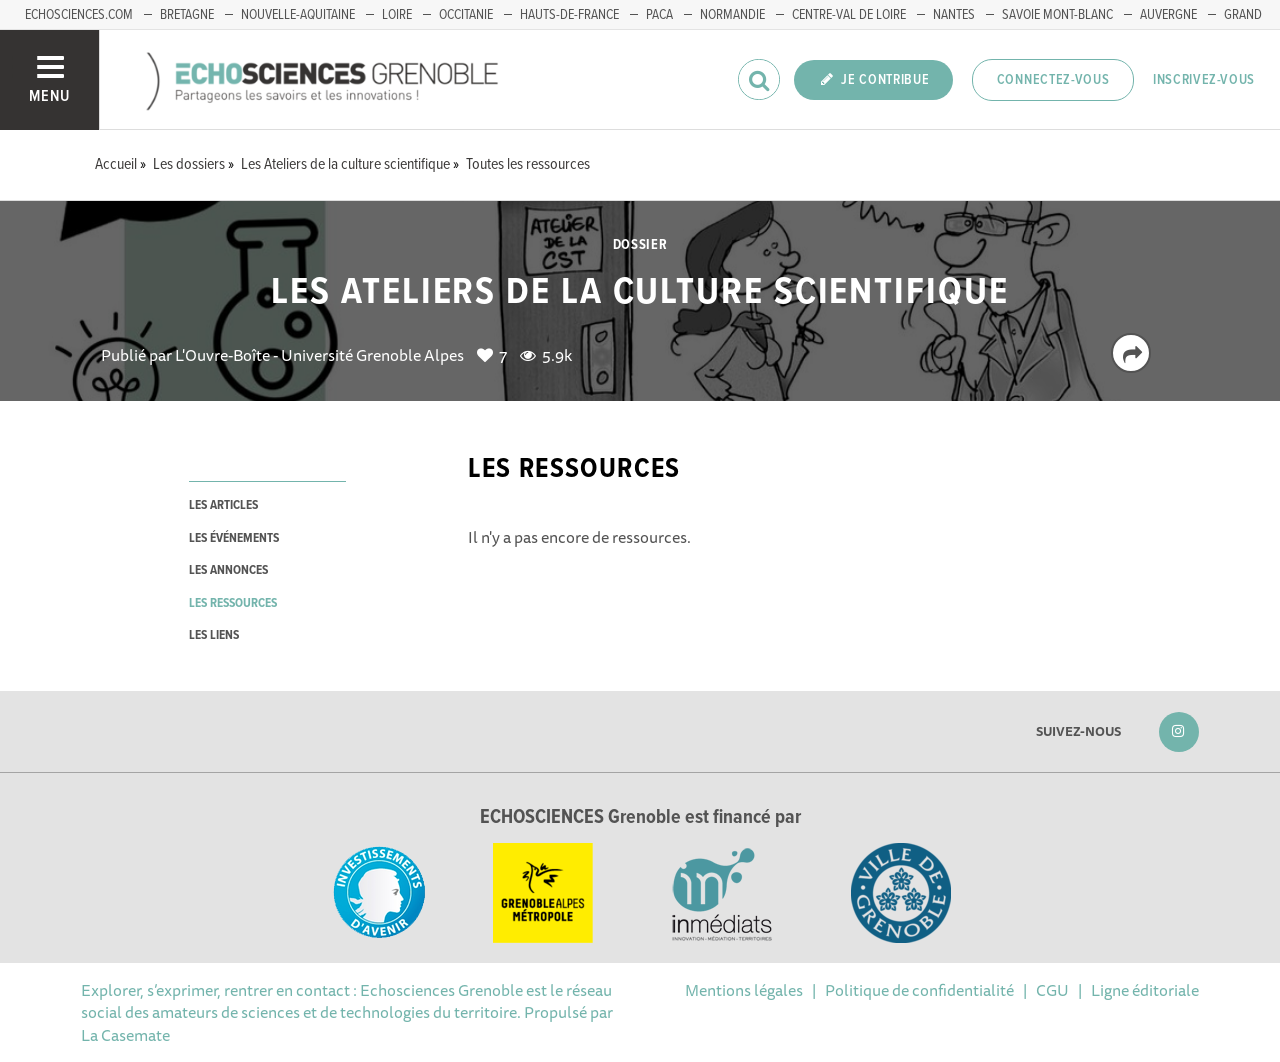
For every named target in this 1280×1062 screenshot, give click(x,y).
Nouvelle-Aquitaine (298, 15)
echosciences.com (79, 15)
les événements (234, 538)
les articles (223, 505)
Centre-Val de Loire (849, 15)
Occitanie (466, 15)
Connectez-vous (1053, 80)
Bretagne (187, 15)
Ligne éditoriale (1145, 990)
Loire (397, 15)
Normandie (732, 15)
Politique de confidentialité (919, 990)
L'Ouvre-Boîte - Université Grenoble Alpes (319, 355)
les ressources (233, 603)
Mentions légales (744, 990)
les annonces (228, 570)
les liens (214, 635)
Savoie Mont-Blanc (1057, 15)
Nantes (954, 15)
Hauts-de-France (569, 15)
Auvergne (1168, 15)
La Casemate (125, 1035)
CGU (1052, 990)
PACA (659, 15)
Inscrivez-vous (1204, 80)
